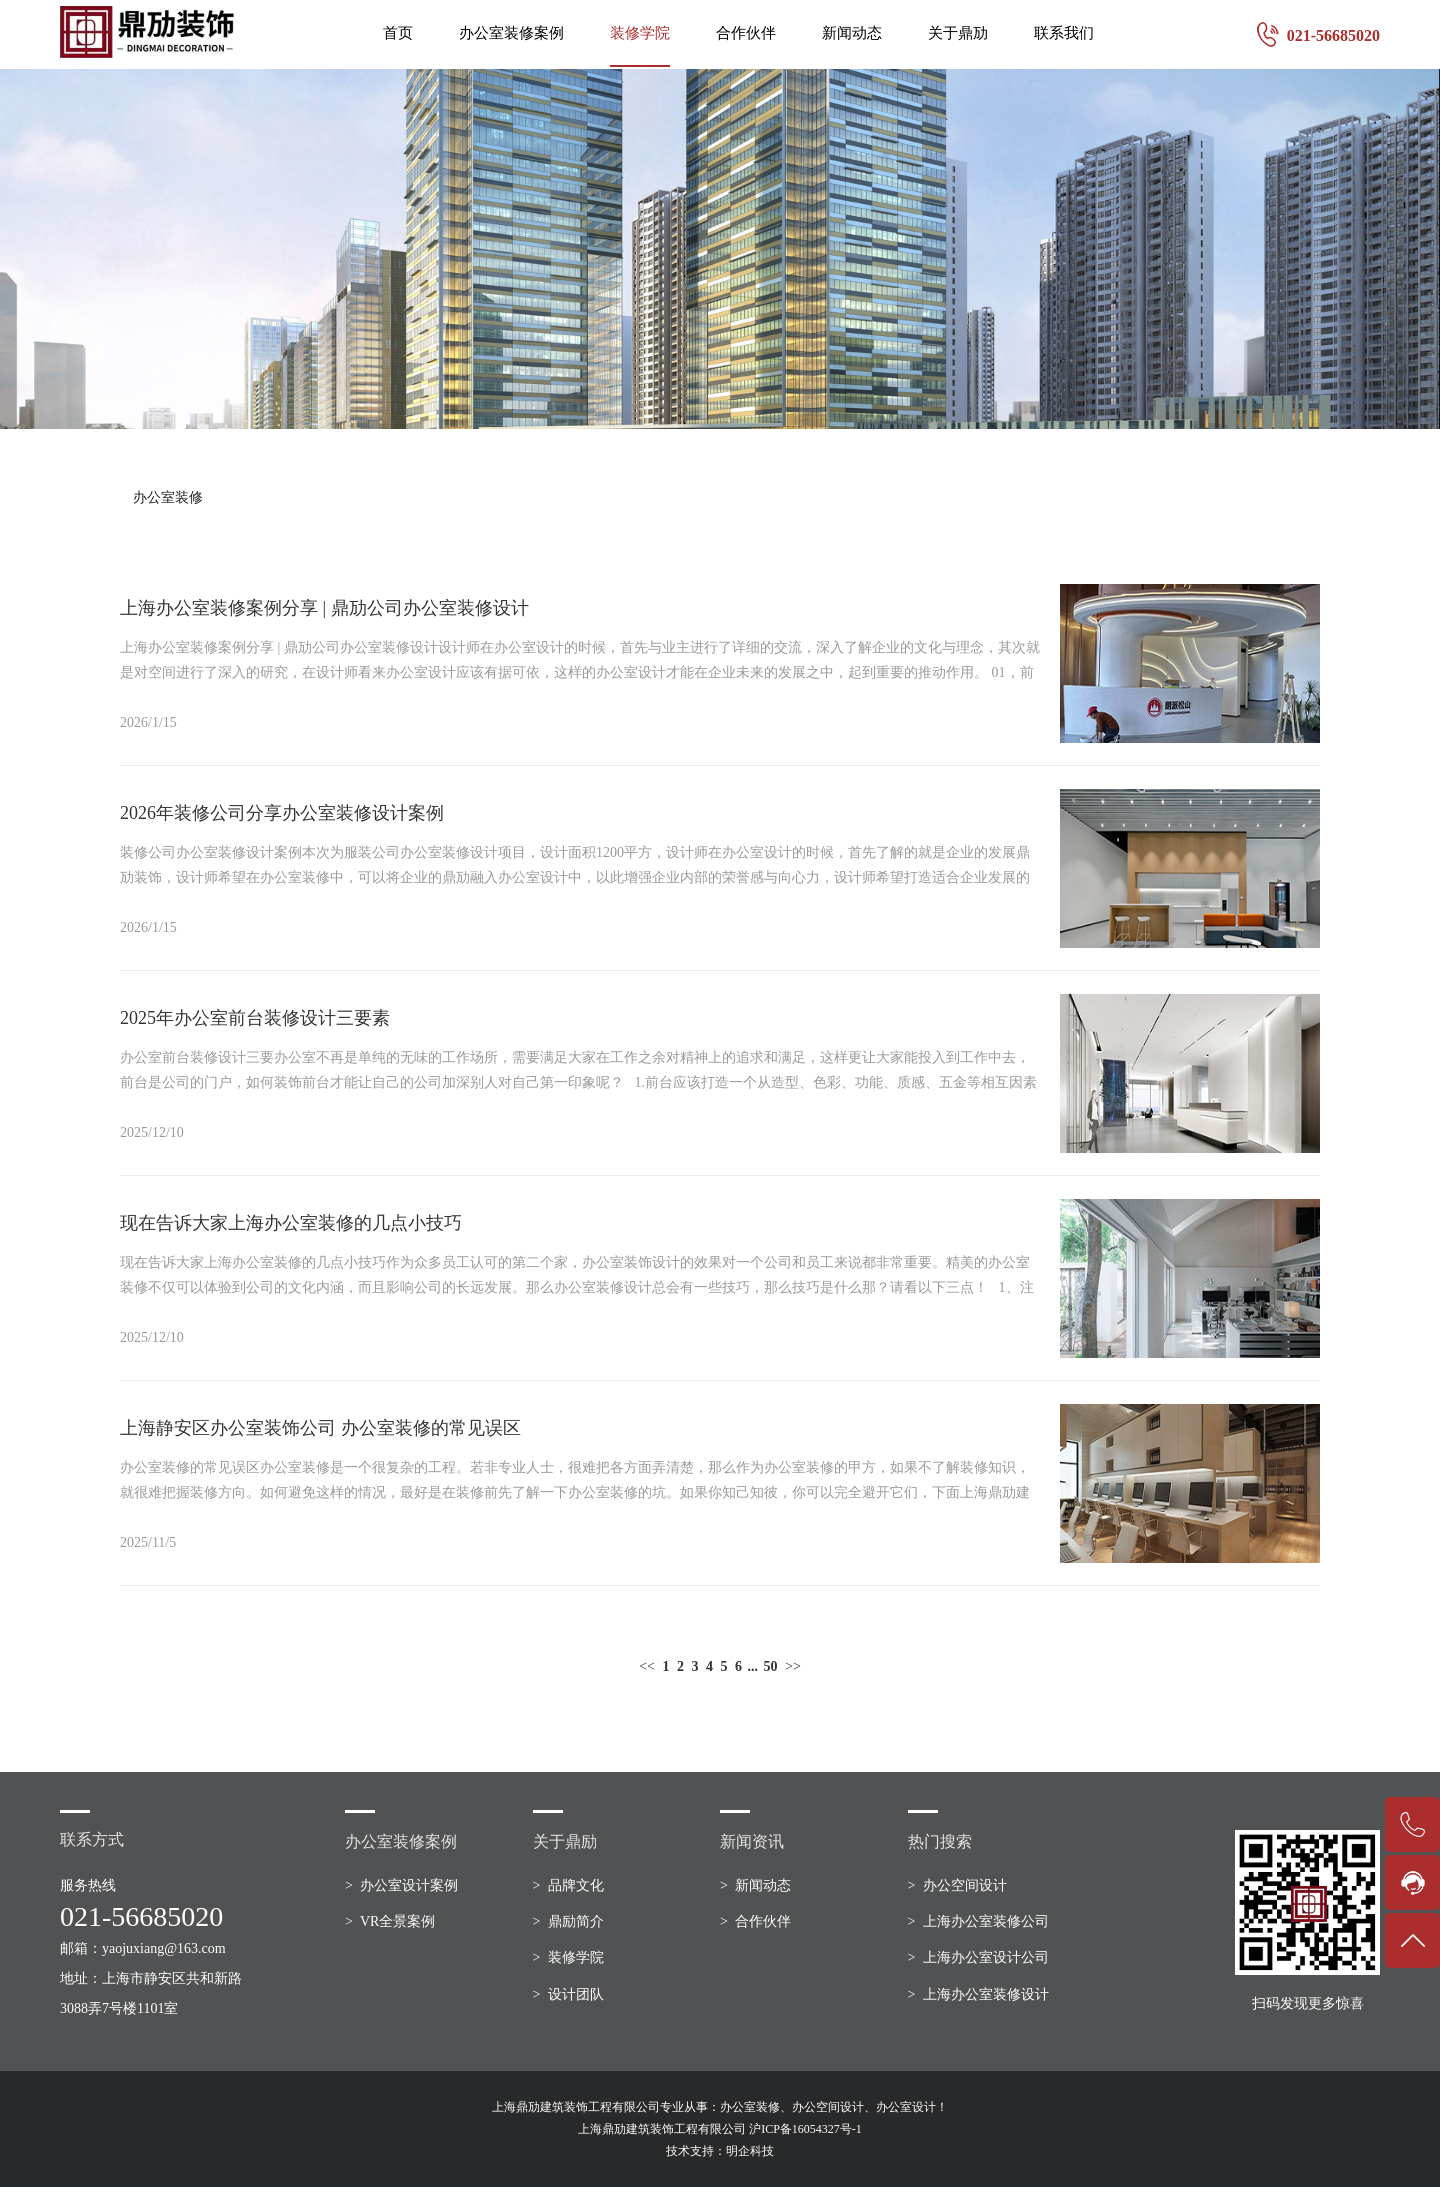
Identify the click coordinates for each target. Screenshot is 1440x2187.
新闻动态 (852, 33)
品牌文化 (576, 1885)
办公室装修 (168, 497)
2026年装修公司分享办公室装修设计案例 (282, 813)
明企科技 (750, 2151)
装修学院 (640, 33)
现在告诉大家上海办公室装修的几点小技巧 (291, 1223)
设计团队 (576, 1994)
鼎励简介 (576, 1921)
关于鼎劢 (958, 33)
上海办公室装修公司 (986, 1921)
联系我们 (1064, 33)
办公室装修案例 (511, 33)
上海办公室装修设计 (986, 1994)
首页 (398, 33)
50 (771, 1666)
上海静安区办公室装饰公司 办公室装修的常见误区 (320, 1428)
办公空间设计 (965, 1885)
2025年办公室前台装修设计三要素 (255, 1018)
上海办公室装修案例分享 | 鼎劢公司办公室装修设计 (324, 608)
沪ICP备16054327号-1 (805, 2129)
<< (647, 1666)
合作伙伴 (746, 33)
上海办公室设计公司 (986, 1957)
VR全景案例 (397, 1921)
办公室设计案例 (409, 1885)
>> (793, 1666)
